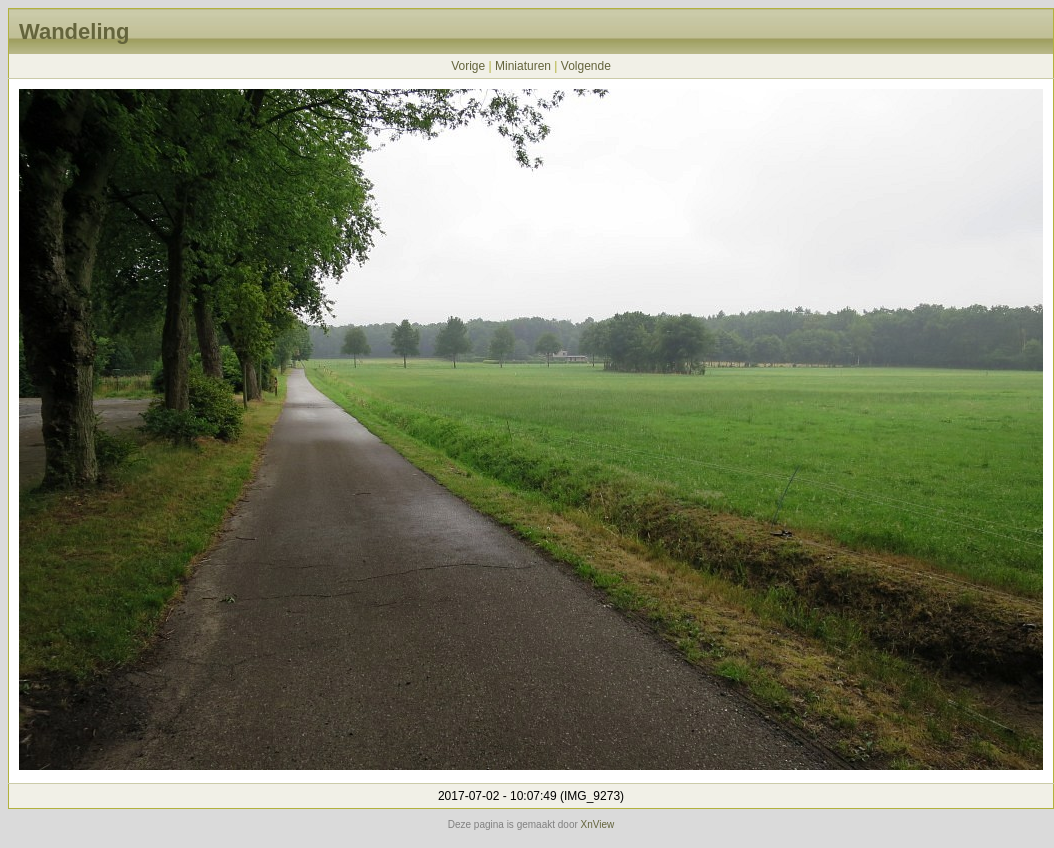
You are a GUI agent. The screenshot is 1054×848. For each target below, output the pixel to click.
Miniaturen (523, 66)
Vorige (468, 66)
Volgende (586, 66)
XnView (598, 824)
